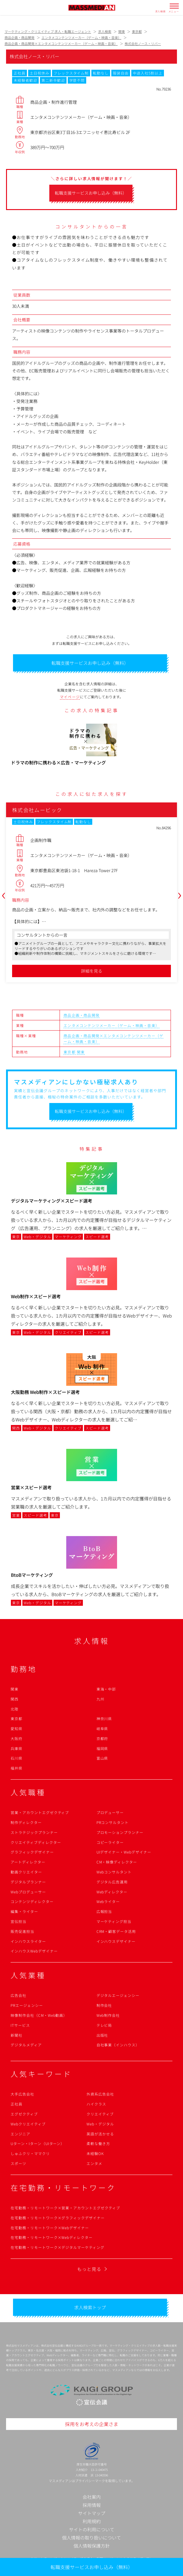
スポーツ (18, 2163)
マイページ (70, 696)
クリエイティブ (100, 2113)
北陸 (14, 1708)
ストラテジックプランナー (34, 1832)
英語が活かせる (100, 2133)
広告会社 (18, 1995)
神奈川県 (104, 1718)
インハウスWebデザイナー (34, 1950)
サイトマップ (91, 2513)
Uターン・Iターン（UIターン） (37, 2143)
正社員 (16, 2103)
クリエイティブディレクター (36, 1842)
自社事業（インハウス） (118, 2044)
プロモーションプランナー (120, 1832)
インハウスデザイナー (116, 1941)
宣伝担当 (18, 1921)
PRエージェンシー (27, 2005)
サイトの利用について (91, 2529)
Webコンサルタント (114, 1871)
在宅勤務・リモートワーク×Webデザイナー (50, 2227)
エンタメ (94, 2163)
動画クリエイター (26, 1871)
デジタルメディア (26, 2044)
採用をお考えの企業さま (91, 2424)
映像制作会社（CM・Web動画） (39, 2015)
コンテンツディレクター (32, 1901)
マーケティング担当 (114, 1921)
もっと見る (89, 2269)
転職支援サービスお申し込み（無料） (92, 2567)
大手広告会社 (22, 2093)
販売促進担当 (22, 1931)
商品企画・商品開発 (82, 1015)
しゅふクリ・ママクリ (30, 2153)
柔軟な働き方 (98, 2143)
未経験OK (95, 2153)
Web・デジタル (100, 2123)
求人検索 (160, 11)
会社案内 (92, 2497)
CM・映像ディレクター (116, 1861)
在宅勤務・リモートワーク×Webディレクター (52, 2237)
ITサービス (20, 2025)
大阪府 (16, 1738)
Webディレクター (112, 1891)
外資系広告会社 (100, 2093)
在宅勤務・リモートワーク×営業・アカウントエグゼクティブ (65, 2207)
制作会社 (104, 2005)
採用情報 (92, 2505)
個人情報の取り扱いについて (91, 2537)
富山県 (102, 1758)
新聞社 (16, 2035)
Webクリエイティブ (28, 2123)
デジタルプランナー (28, 1881)
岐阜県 (102, 1728)
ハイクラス (96, 2103)
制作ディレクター (26, 1822)
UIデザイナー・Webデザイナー (123, 1851)
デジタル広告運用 (112, 1881)
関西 (14, 1698)
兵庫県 (16, 1748)
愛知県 (16, 1728)
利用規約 (92, 2521)
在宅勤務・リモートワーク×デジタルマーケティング (57, 2247)
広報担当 (104, 1911)
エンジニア (20, 2133)
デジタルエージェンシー (118, 1995)
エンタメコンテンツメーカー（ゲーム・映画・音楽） (111, 1025)
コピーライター (110, 1842)
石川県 (16, 1758)
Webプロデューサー (28, 1891)
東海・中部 (106, 1688)
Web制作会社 (108, 2015)
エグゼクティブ (24, 2113)
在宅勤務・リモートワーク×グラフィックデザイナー (58, 2217)
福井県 (16, 1768)
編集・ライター (24, 1911)
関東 (81, 1051)
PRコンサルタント (112, 1822)
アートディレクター (28, 1861)
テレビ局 (104, 2025)
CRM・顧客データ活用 (116, 1931)
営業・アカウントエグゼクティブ (40, 1812)
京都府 (102, 1738)
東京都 (70, 1051)
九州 (100, 1698)
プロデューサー (110, 1812)
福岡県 (102, 1748)
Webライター (108, 1901)
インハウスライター (28, 1941)
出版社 (102, 2035)
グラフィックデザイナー (32, 1851)
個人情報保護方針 (92, 2546)
